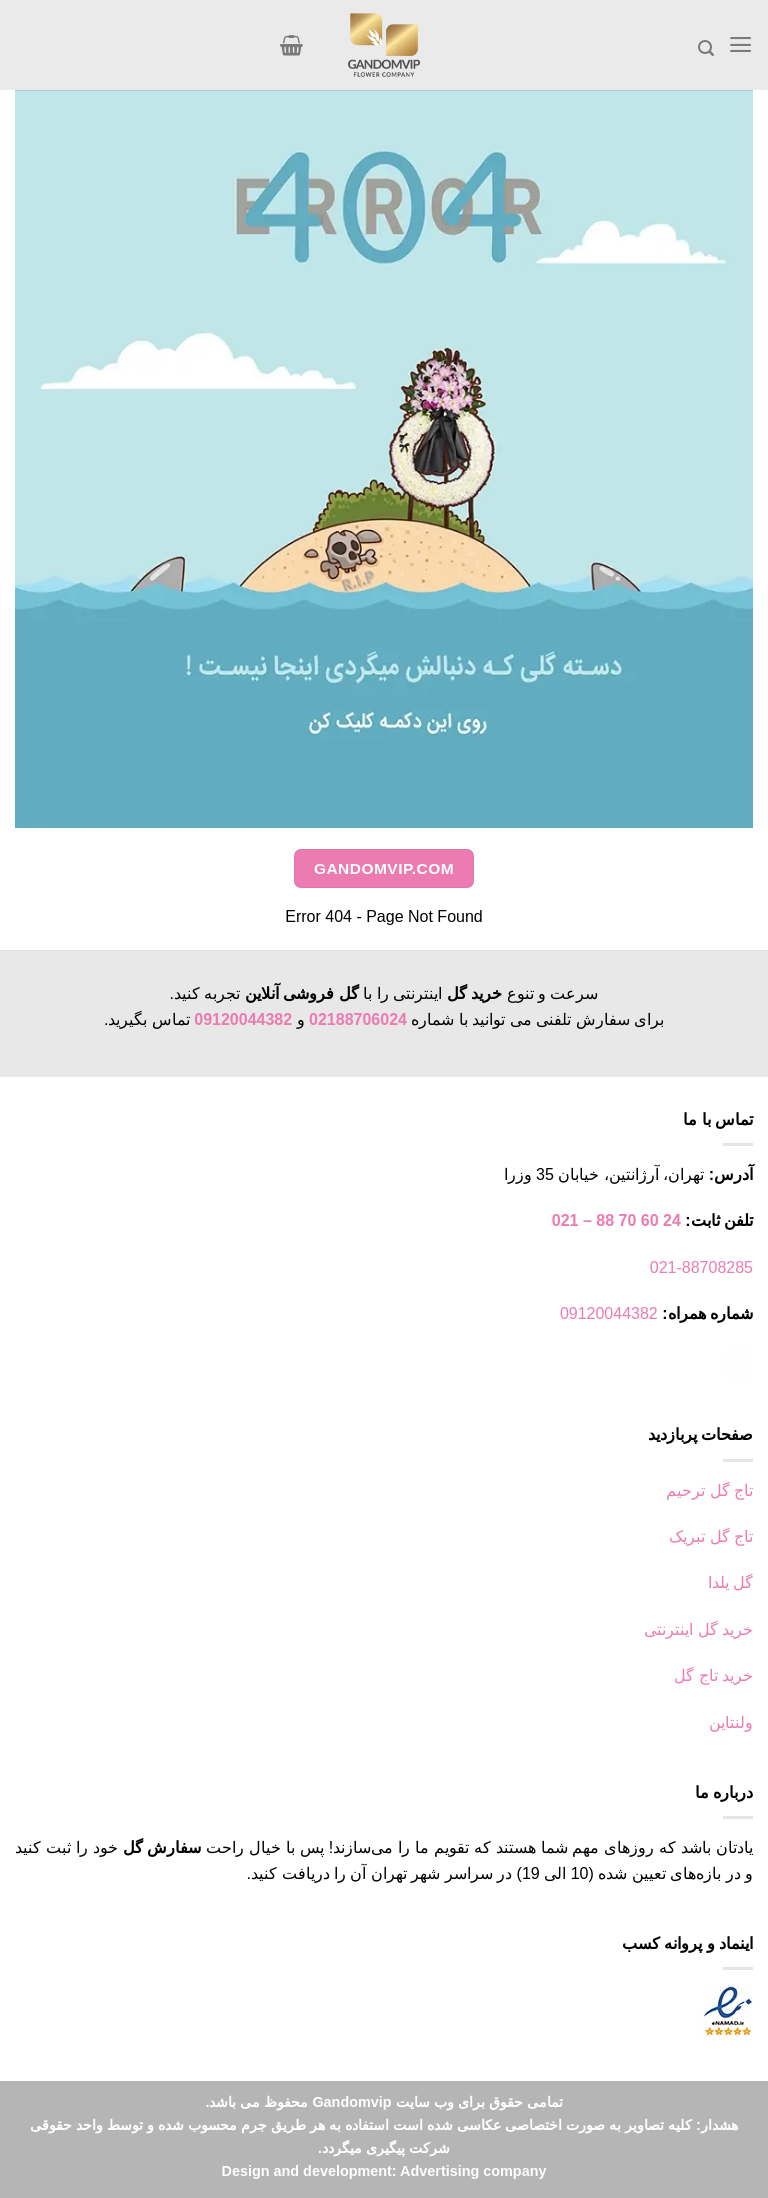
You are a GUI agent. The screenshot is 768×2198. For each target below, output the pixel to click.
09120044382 (243, 1019)
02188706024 (358, 1019)
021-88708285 (701, 1267)
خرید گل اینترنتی (698, 1629)
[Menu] (741, 44)
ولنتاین (731, 1722)
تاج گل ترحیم (709, 1490)
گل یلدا (730, 1582)
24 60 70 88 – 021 (616, 1220)
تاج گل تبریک (711, 1536)
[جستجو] (707, 48)
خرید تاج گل (713, 1675)
